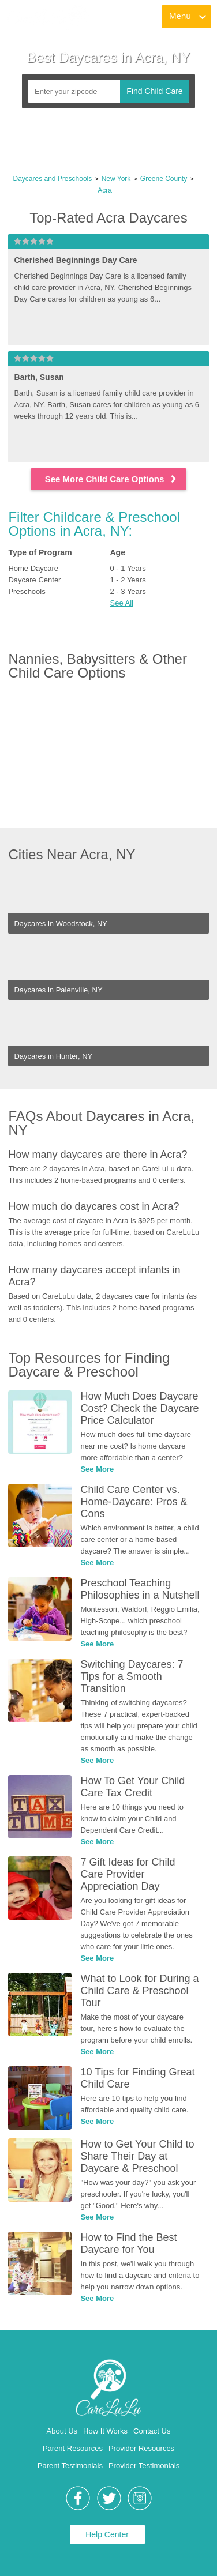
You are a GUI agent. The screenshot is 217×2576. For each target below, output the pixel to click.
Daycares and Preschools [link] (52, 179)
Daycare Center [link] (34, 580)
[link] (47, 17)
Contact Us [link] (151, 2431)
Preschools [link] (26, 591)
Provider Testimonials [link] (143, 2465)
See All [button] (121, 603)
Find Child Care (154, 91)
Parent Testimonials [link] (70, 2465)
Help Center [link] (107, 2534)
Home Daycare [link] (33, 568)
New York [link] (116, 179)
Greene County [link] (163, 179)
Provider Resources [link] (141, 2448)
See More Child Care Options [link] (111, 479)
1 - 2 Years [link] (128, 580)
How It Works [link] (105, 2431)
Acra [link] (105, 190)
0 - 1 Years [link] (128, 568)
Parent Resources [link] (73, 2448)
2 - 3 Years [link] (128, 591)
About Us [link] (62, 2431)
